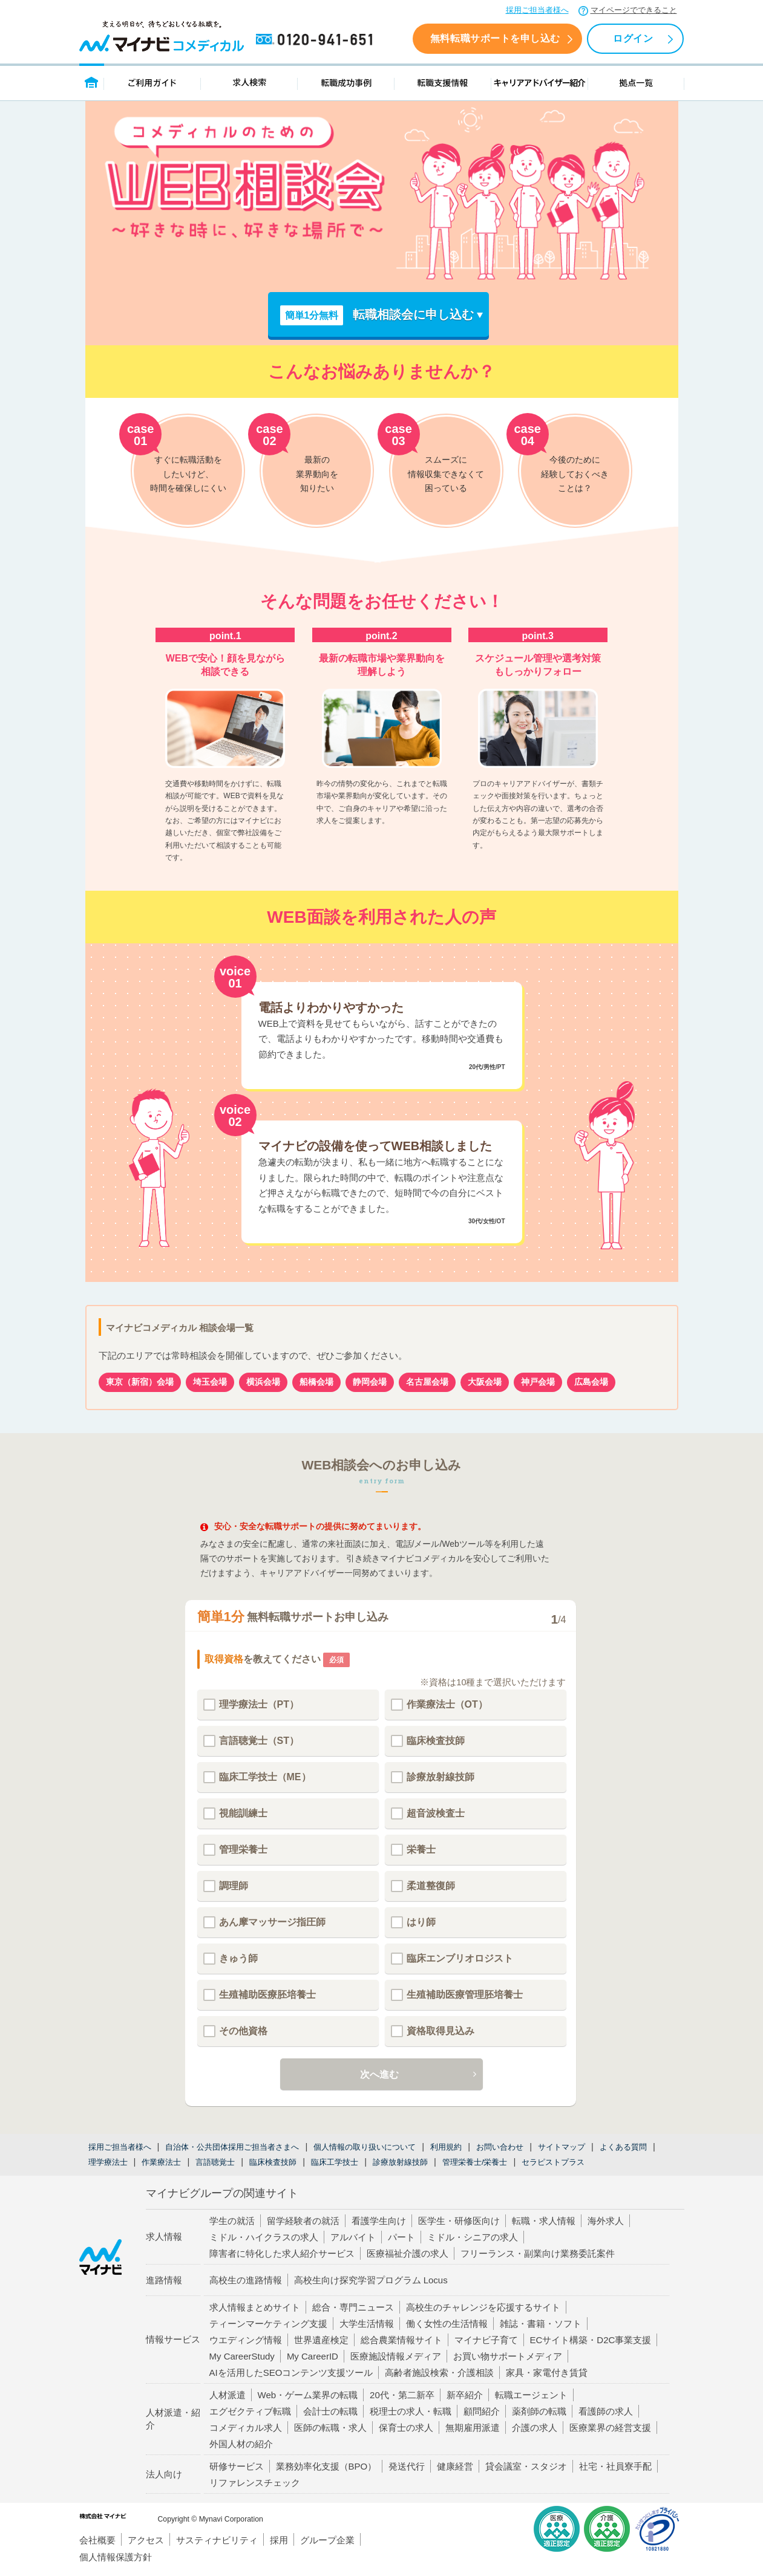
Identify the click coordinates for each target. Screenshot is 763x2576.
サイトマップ (561, 2147)
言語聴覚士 (215, 2162)
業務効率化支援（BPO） (326, 2466)
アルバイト (353, 2237)
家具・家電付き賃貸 (547, 2372)
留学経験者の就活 (303, 2221)
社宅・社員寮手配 (615, 2466)
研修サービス (236, 2466)
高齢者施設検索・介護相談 (439, 2372)
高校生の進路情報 (245, 2280)
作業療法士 (161, 2162)
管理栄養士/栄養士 (475, 2162)
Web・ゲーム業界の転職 (308, 2395)
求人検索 (249, 81)
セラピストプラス (553, 2162)
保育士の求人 (406, 2427)
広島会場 (591, 1382)
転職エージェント (531, 2395)
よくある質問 (623, 2147)
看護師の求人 (605, 2411)
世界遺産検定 (321, 2340)
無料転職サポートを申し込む (495, 38)
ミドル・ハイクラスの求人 (263, 2237)
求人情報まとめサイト (254, 2307)
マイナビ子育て (486, 2340)
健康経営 (455, 2466)
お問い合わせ (499, 2147)
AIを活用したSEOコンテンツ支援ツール (291, 2372)
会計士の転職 (330, 2411)
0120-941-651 (316, 40)
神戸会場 (538, 1382)
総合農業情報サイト (401, 2340)
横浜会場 (263, 1382)
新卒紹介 (465, 2395)
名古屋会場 (427, 1382)
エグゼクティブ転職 (250, 2411)
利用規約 (446, 2147)
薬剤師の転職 (539, 2411)
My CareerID (312, 2356)
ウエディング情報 (245, 2340)
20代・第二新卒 (402, 2395)
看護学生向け (379, 2221)
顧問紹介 (481, 2411)
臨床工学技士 (334, 2162)
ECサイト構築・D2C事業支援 (591, 2340)
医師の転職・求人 (330, 2427)
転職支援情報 (443, 81)
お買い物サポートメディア (507, 2356)
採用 (279, 2540)
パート (401, 2237)
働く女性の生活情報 (447, 2323)
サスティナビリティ (217, 2540)
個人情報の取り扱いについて (364, 2147)
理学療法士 (108, 2162)
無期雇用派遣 (472, 2427)
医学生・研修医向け (459, 2221)
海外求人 (606, 2221)
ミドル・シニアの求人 (472, 2237)
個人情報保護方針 (115, 2557)
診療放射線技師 (400, 2162)
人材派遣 (227, 2395)
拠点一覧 (636, 81)
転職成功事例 (346, 81)
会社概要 (97, 2540)
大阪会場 (485, 1382)
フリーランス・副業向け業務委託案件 (537, 2253)
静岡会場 (370, 1382)
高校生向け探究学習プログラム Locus (371, 2280)
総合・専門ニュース (353, 2307)
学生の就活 (232, 2221)
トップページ (91, 81)
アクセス (146, 2540)
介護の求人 (534, 2427)
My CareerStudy (242, 2356)
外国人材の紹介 (241, 2444)
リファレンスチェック (254, 2482)
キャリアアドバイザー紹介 (539, 81)
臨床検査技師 (272, 2162)
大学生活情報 (366, 2323)
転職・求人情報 (543, 2221)
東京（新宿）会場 (140, 1382)
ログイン (633, 38)
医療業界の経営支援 (610, 2427)
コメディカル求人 (245, 2427)
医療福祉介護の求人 (407, 2253)
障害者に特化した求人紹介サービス (282, 2253)
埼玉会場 (210, 1382)
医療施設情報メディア (395, 2356)
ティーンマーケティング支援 (268, 2323)
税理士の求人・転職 (410, 2411)
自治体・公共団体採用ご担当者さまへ (232, 2147)
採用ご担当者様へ (537, 10)
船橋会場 (316, 1382)
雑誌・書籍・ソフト (540, 2323)
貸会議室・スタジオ (526, 2466)
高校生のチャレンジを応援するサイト (483, 2307)
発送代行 (406, 2466)
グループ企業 (327, 2540)
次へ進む (379, 2076)
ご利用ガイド (152, 81)
